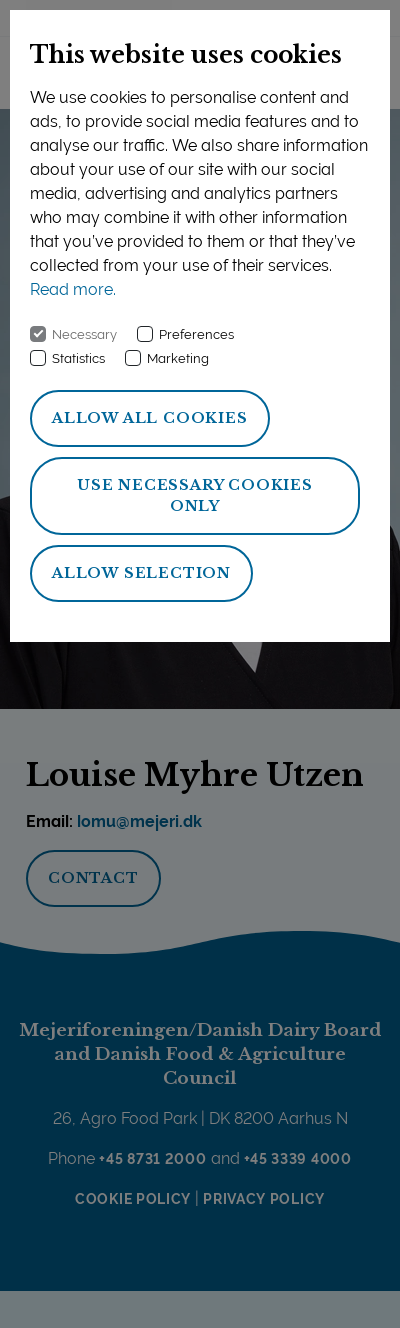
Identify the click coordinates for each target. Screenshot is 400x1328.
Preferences (196, 334)
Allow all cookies (150, 418)
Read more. (73, 289)
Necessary (84, 334)
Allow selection (141, 573)
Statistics (78, 358)
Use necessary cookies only (195, 495)
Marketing (178, 358)
